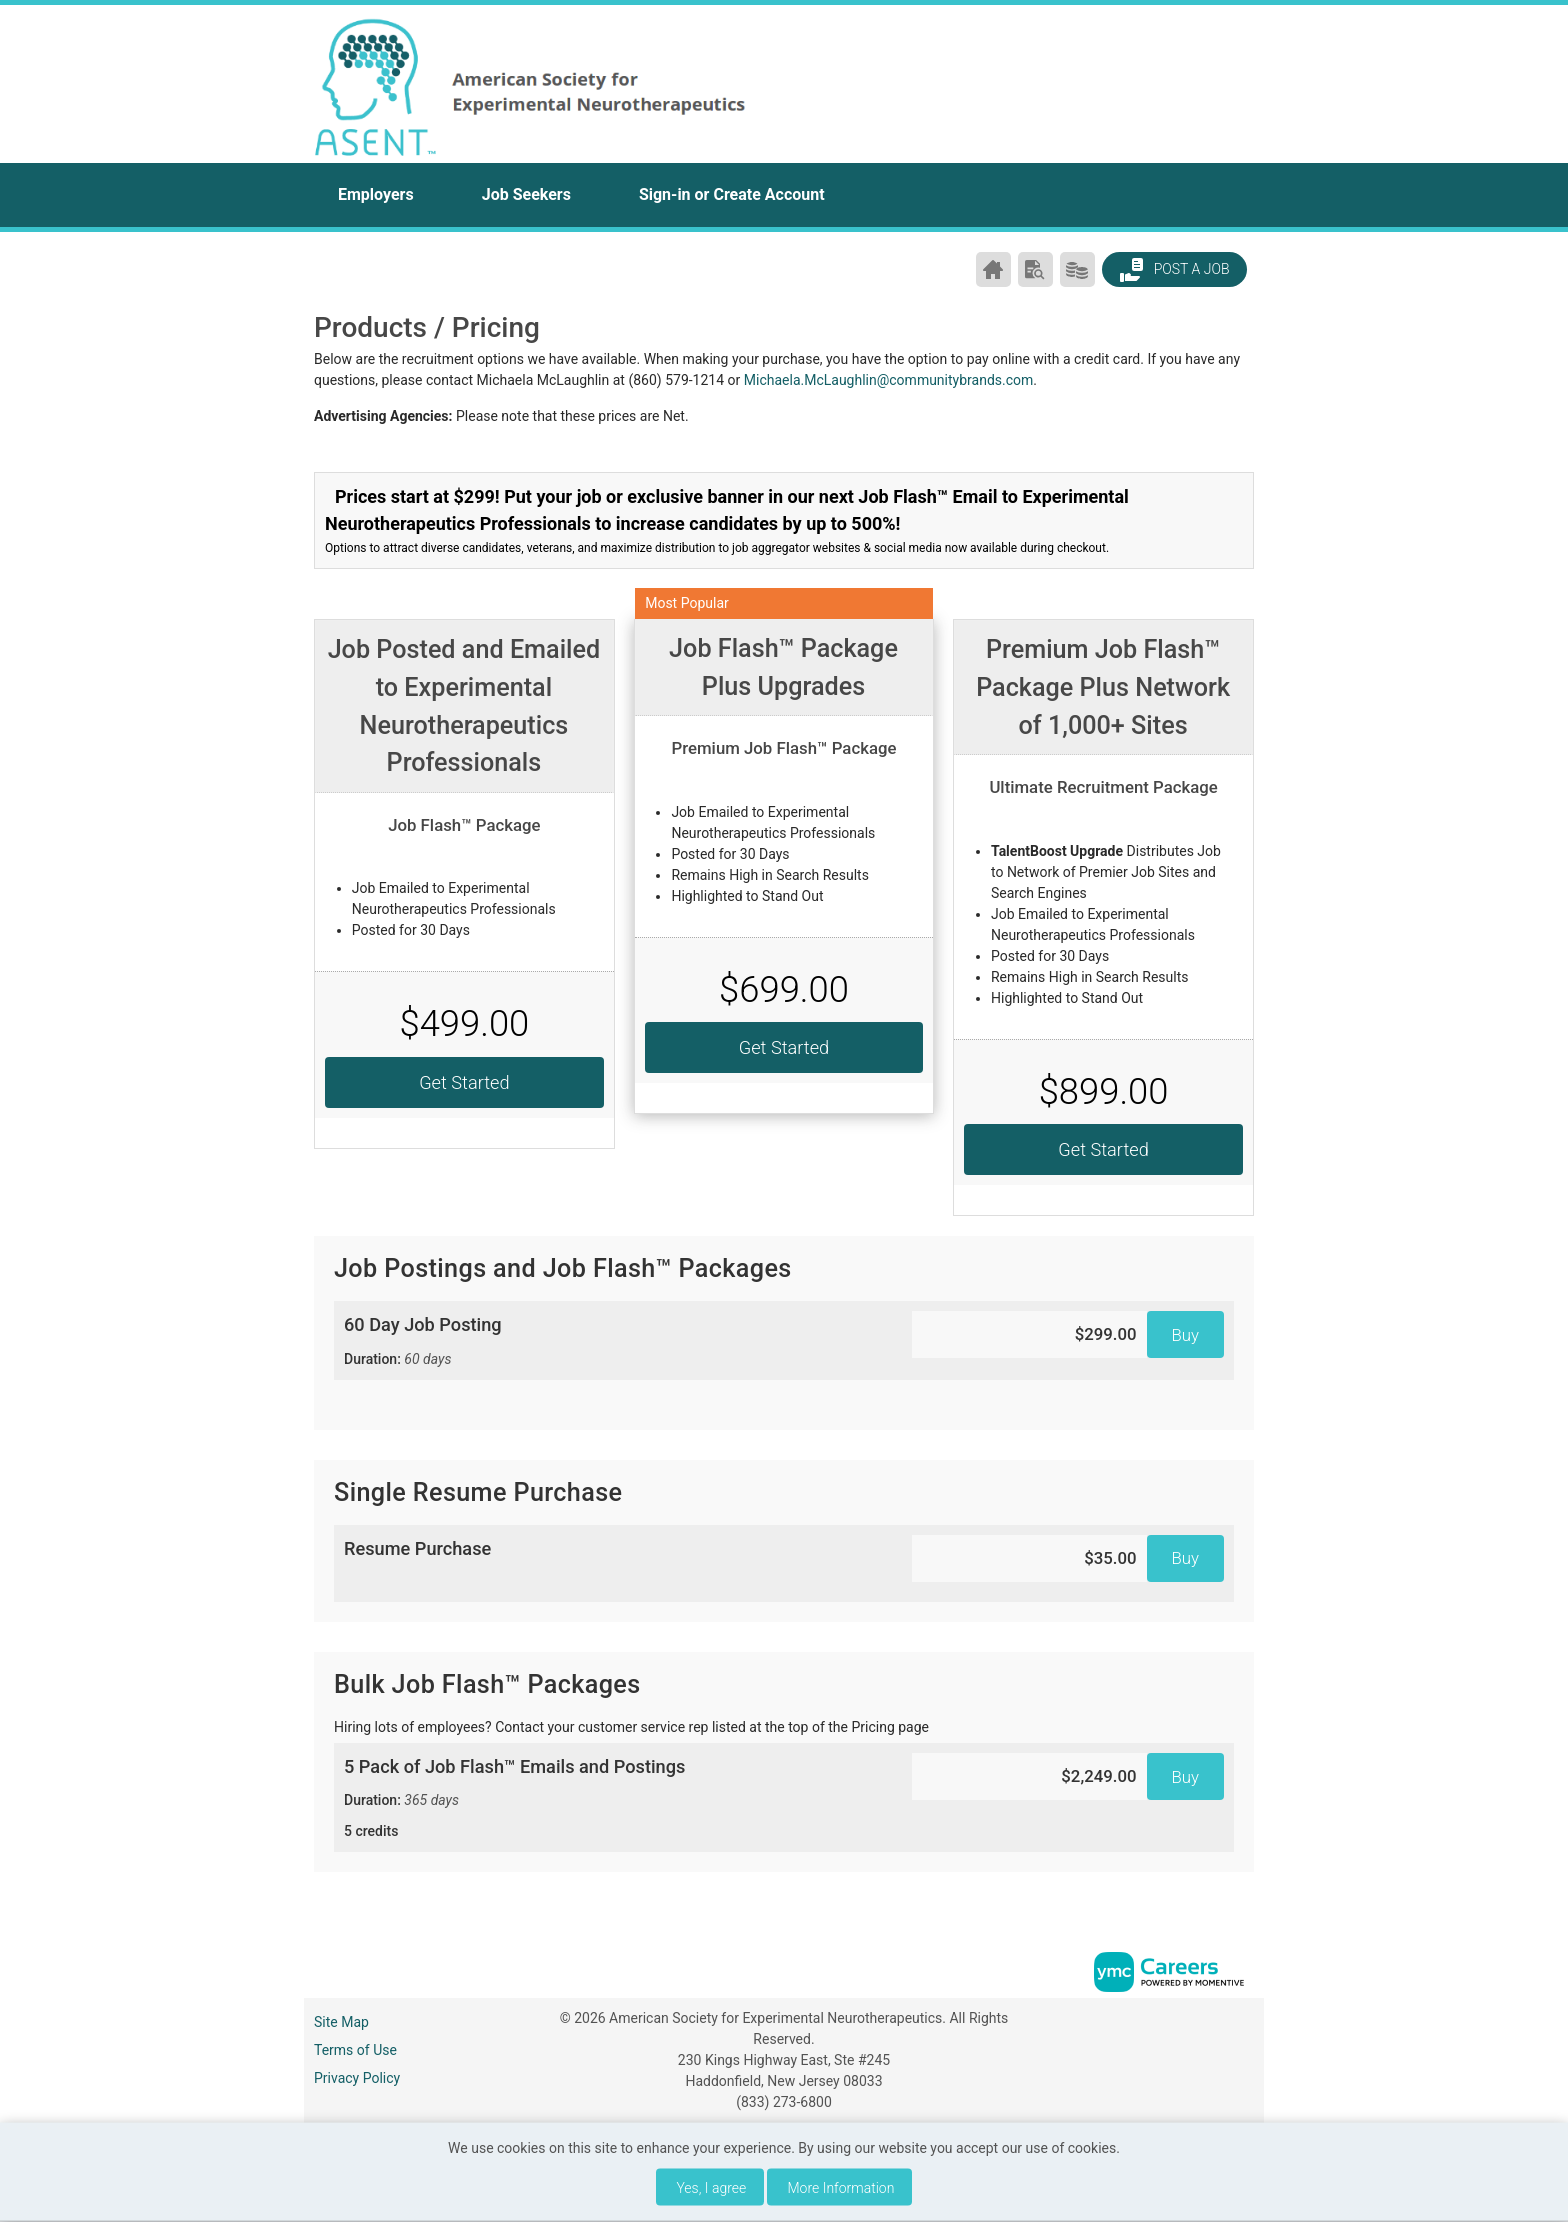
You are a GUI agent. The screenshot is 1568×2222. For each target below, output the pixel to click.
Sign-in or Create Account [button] (732, 194)
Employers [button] (376, 194)
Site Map (341, 2022)
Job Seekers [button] (526, 194)
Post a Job (1174, 270)
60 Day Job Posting (613, 1341)
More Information (841, 2188)
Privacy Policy (357, 2078)
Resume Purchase (417, 1548)
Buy (1185, 1335)
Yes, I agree (711, 2188)
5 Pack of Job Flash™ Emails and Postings (613, 1799)
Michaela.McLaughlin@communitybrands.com (889, 380)
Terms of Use (355, 2050)
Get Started (464, 1082)
